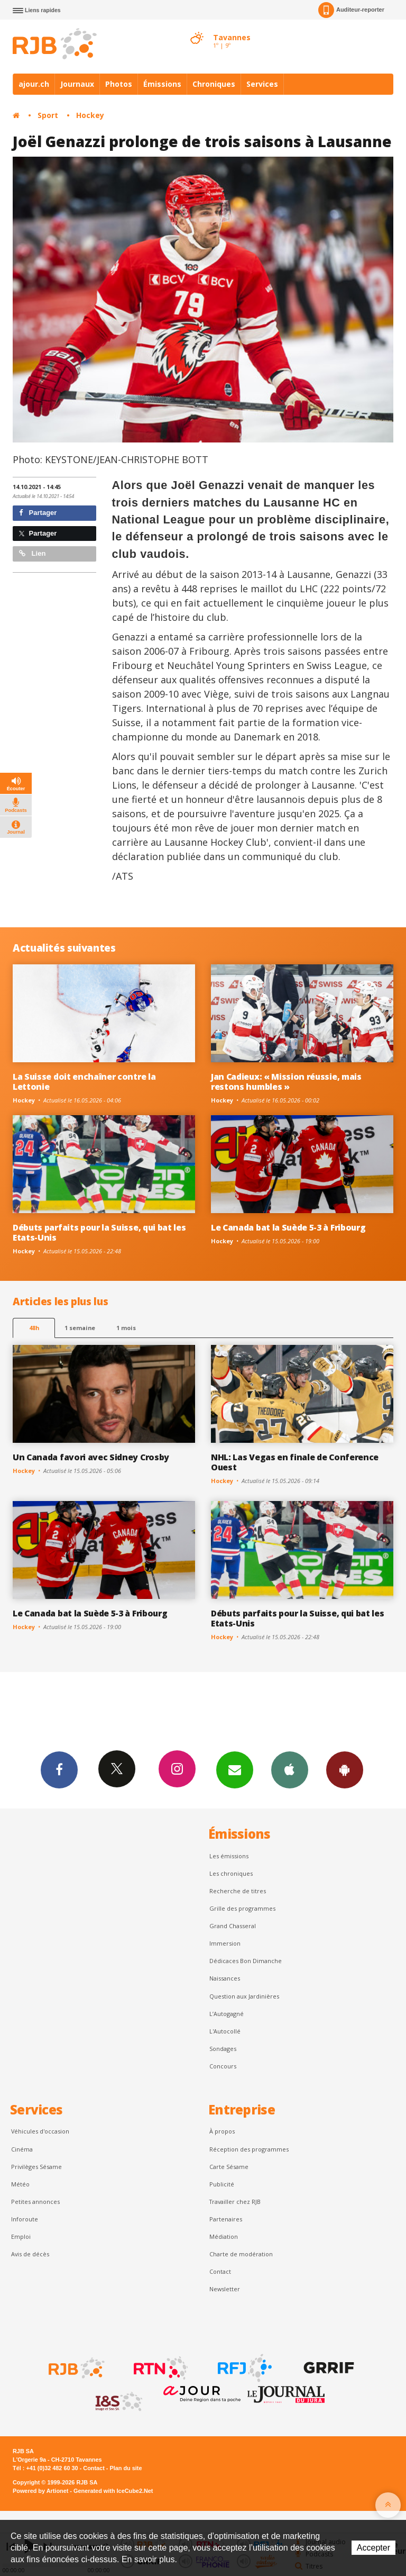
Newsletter (224, 2288)
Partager (38, 513)
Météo (20, 2184)
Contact (220, 2271)
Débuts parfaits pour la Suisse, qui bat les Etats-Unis (99, 1232)
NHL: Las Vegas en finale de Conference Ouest (295, 1462)
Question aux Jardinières (244, 1996)
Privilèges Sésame (36, 2166)
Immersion (225, 1943)
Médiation (223, 2236)
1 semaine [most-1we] (79, 1328)
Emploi (21, 2236)
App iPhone (289, 1769)
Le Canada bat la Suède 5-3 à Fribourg (288, 1227)
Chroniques (213, 84)
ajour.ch (34, 84)
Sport (48, 115)
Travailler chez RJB (235, 2201)
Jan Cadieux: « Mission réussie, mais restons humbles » (286, 1081)
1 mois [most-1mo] (126, 1328)
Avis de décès (30, 2253)
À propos (222, 2131)
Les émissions (228, 1855)
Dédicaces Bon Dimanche (245, 1960)
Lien (32, 553)
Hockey (90, 115)
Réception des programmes (249, 2149)
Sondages (222, 2048)
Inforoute (24, 2219)
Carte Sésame (228, 2166)
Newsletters (234, 1769)
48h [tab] (34, 1328)
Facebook (59, 1769)
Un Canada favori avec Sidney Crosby (91, 1457)
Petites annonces (35, 2201)
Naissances (224, 1978)
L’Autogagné (226, 2013)
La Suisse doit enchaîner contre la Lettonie (84, 1081)
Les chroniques (231, 1873)
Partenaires (225, 2219)
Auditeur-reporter (351, 10)
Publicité (221, 2184)
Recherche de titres (237, 1890)
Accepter (373, 2547)
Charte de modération (241, 2253)
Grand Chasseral (232, 1925)
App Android (344, 1769)
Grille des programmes (242, 1908)
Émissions (162, 84)
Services (262, 84)
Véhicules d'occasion (40, 2131)
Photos (118, 84)
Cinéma (22, 2149)
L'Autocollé (225, 2031)
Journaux (77, 84)
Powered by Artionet (40, 2491)
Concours (222, 2066)
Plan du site (125, 2468)
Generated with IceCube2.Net (113, 2491)
